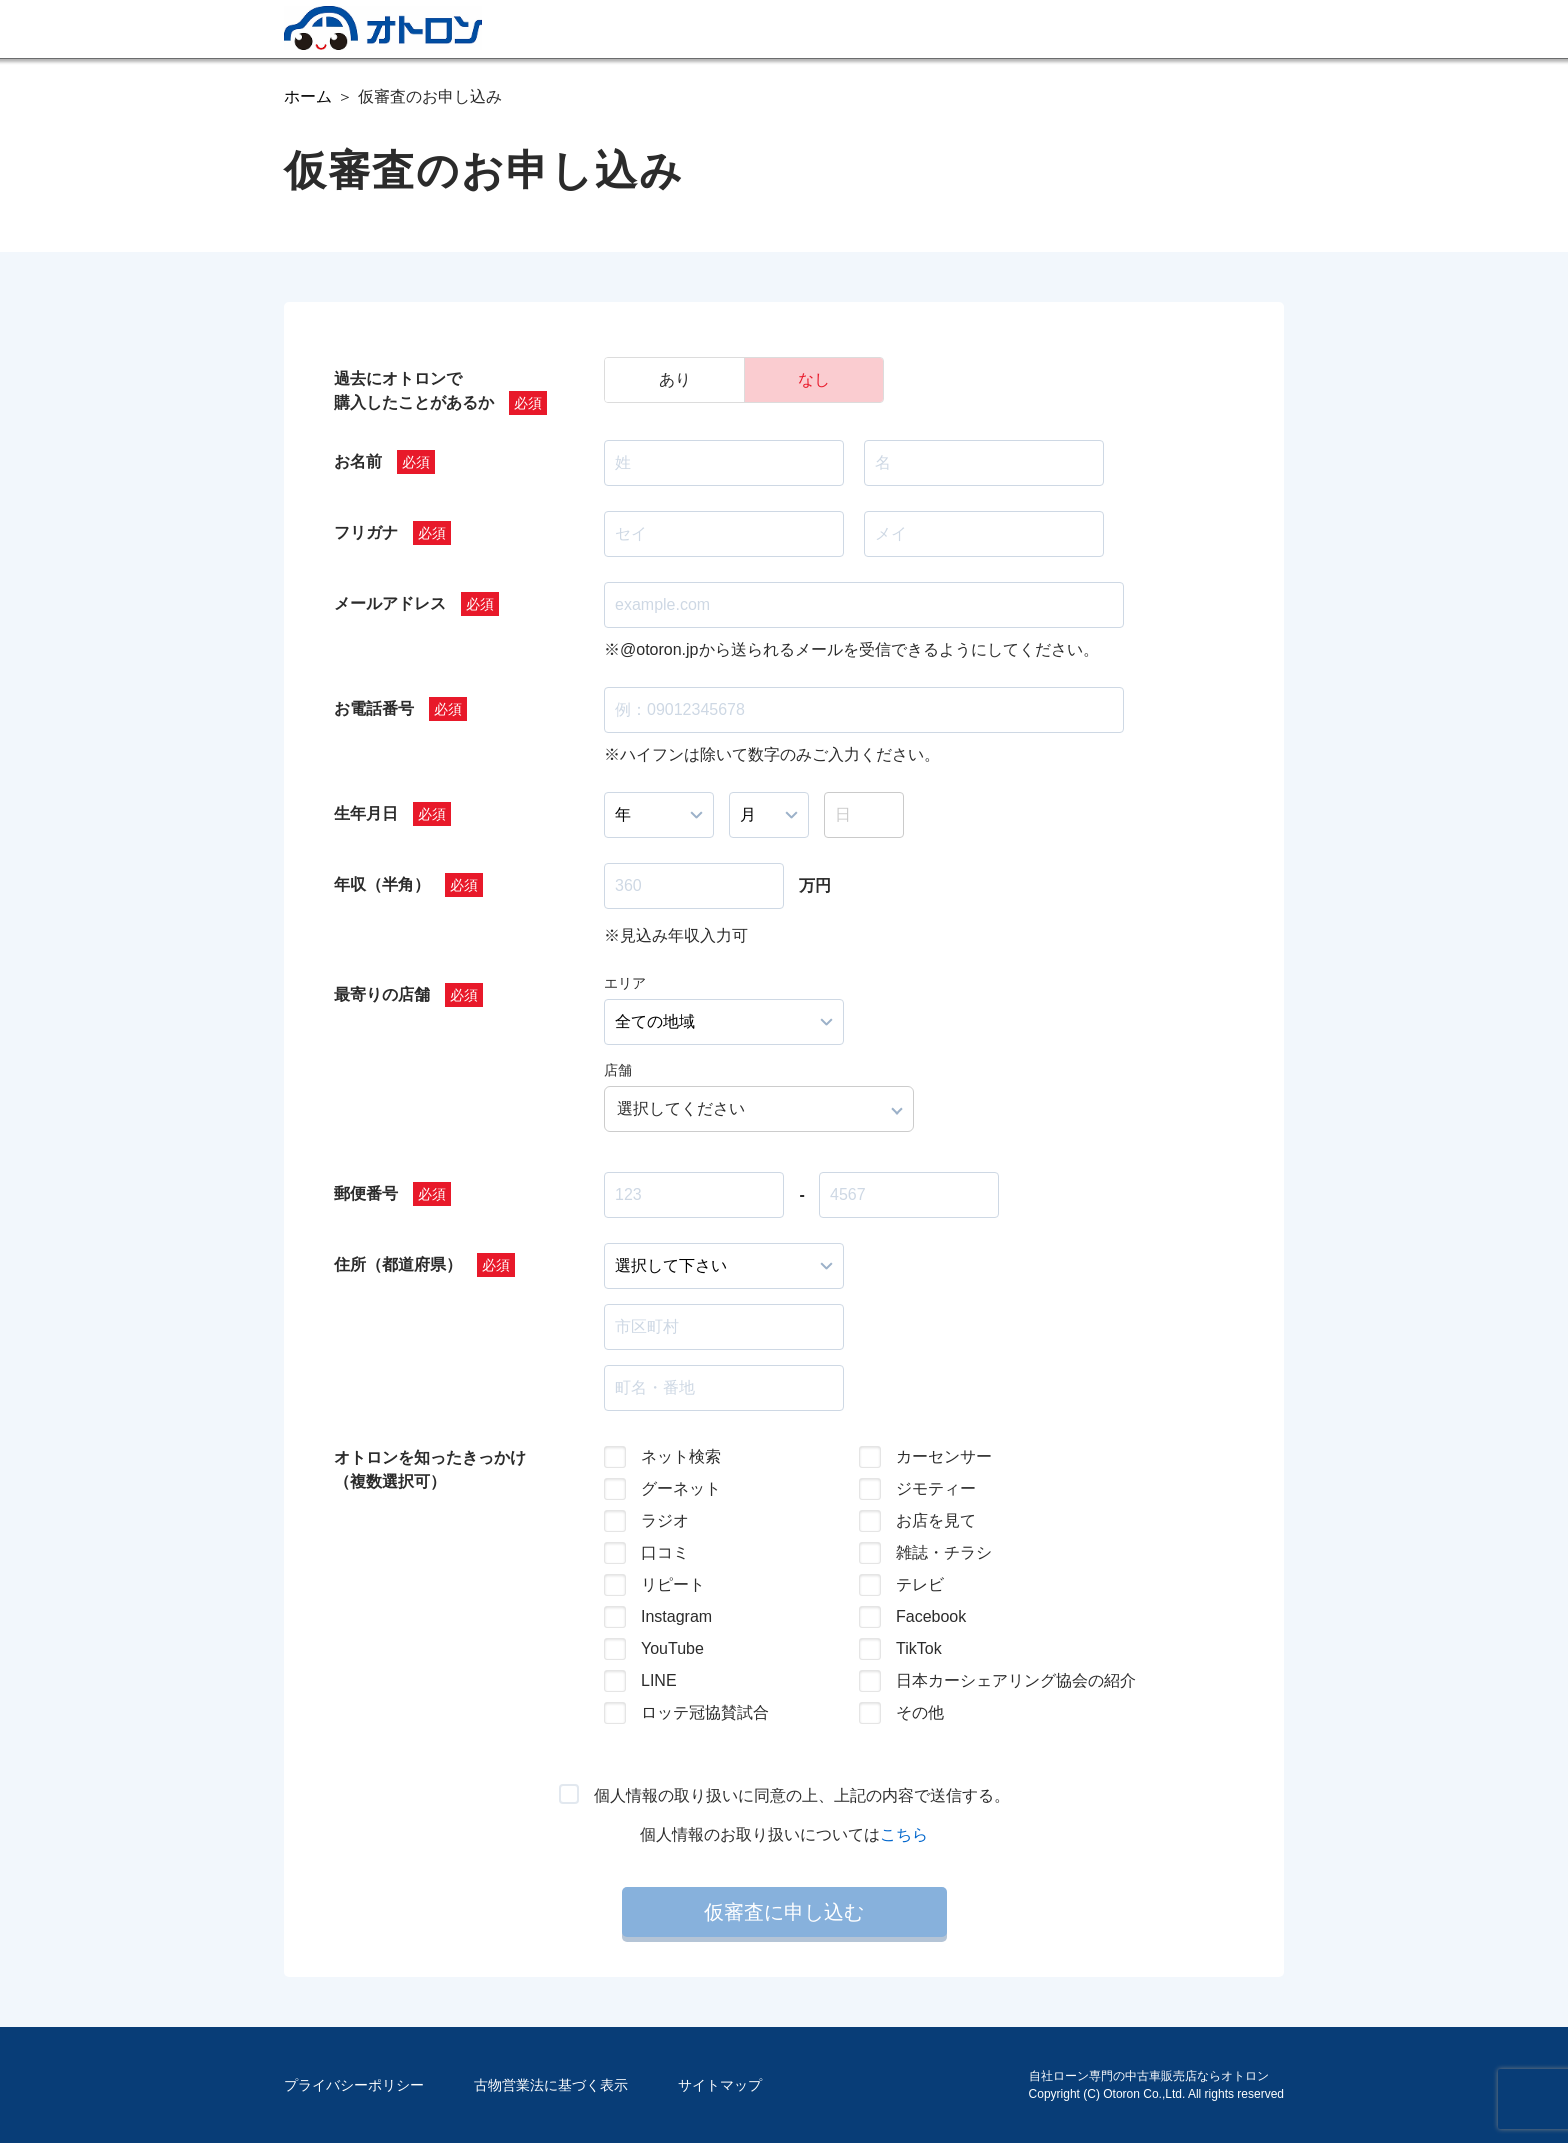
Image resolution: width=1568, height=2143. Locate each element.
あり (675, 379)
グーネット (681, 1488)
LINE (659, 1680)
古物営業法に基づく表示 (551, 2085)
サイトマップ (720, 2085)
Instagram (676, 1616)
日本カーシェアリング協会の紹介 (1000, 1680)
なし (814, 379)
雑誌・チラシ (944, 1552)
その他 (920, 1712)
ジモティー (936, 1488)
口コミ (665, 1552)
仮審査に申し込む (784, 1912)
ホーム (308, 96)
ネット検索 (681, 1456)
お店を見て (936, 1520)
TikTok (919, 1648)
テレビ (920, 1584)
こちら (904, 1834)
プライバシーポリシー (354, 2085)
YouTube (672, 1648)
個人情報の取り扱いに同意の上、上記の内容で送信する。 (802, 1795)
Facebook (931, 1616)
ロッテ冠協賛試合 (705, 1712)
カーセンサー (944, 1456)
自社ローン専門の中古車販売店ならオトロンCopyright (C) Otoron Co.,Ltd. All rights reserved (1156, 2085)
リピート (673, 1584)
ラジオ (665, 1520)
